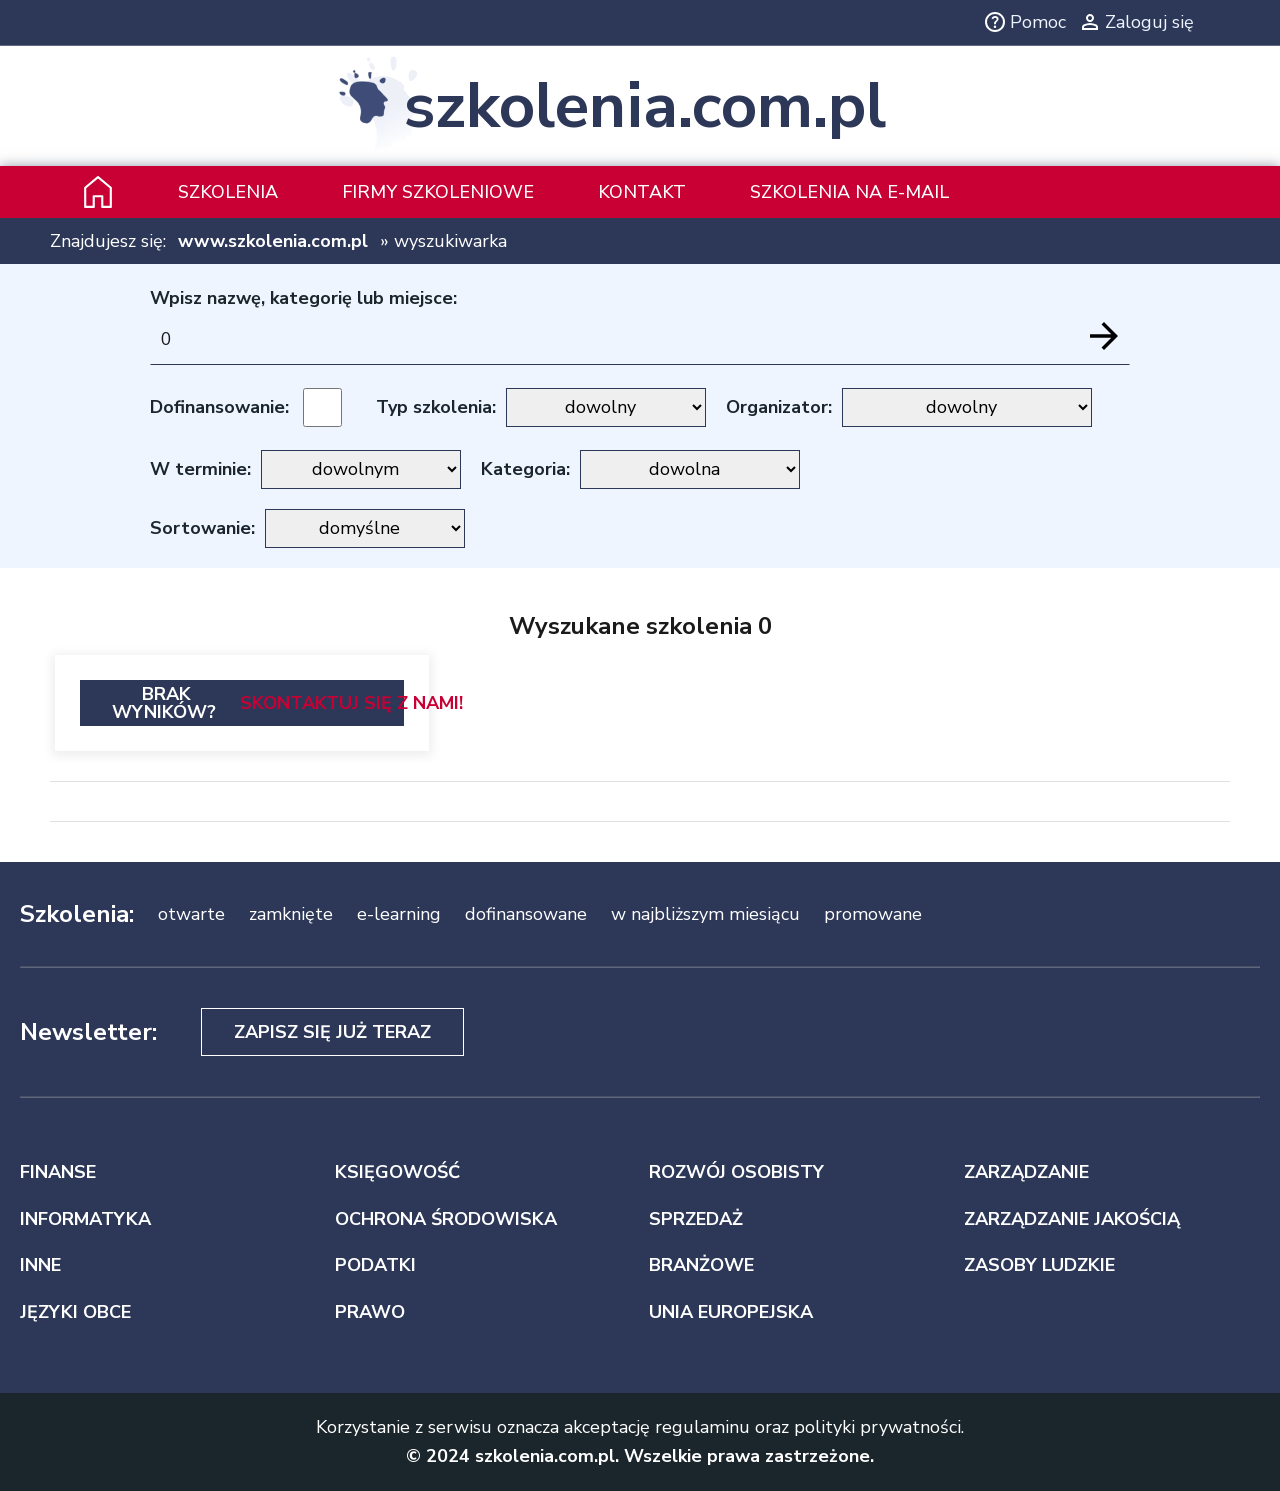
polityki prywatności (877, 1427)
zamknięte (291, 914)
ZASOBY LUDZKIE (1039, 1265)
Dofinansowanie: (219, 407)
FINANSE (58, 1172)
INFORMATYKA (85, 1219)
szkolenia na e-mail (849, 192)
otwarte (191, 914)
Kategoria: (525, 469)
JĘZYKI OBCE (75, 1312)
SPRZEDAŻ (696, 1219)
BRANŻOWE (701, 1265)
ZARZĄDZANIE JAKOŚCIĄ (1072, 1219)
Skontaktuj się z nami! (351, 703)
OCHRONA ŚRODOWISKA (446, 1219)
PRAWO (370, 1312)
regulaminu (702, 1427)
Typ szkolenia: (436, 407)
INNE (40, 1265)
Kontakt (642, 192)
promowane (873, 914)
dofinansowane (526, 914)
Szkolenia (228, 192)
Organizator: (779, 407)
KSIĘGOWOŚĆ (397, 1172)
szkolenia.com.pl (645, 106)
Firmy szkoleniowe (438, 192)
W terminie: (200, 469)
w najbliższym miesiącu (705, 914)
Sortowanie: (202, 528)
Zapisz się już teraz (332, 1032)
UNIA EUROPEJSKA (731, 1312)
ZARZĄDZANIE (1026, 1172)
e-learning (399, 914)
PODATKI (375, 1265)
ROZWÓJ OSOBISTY (736, 1172)
